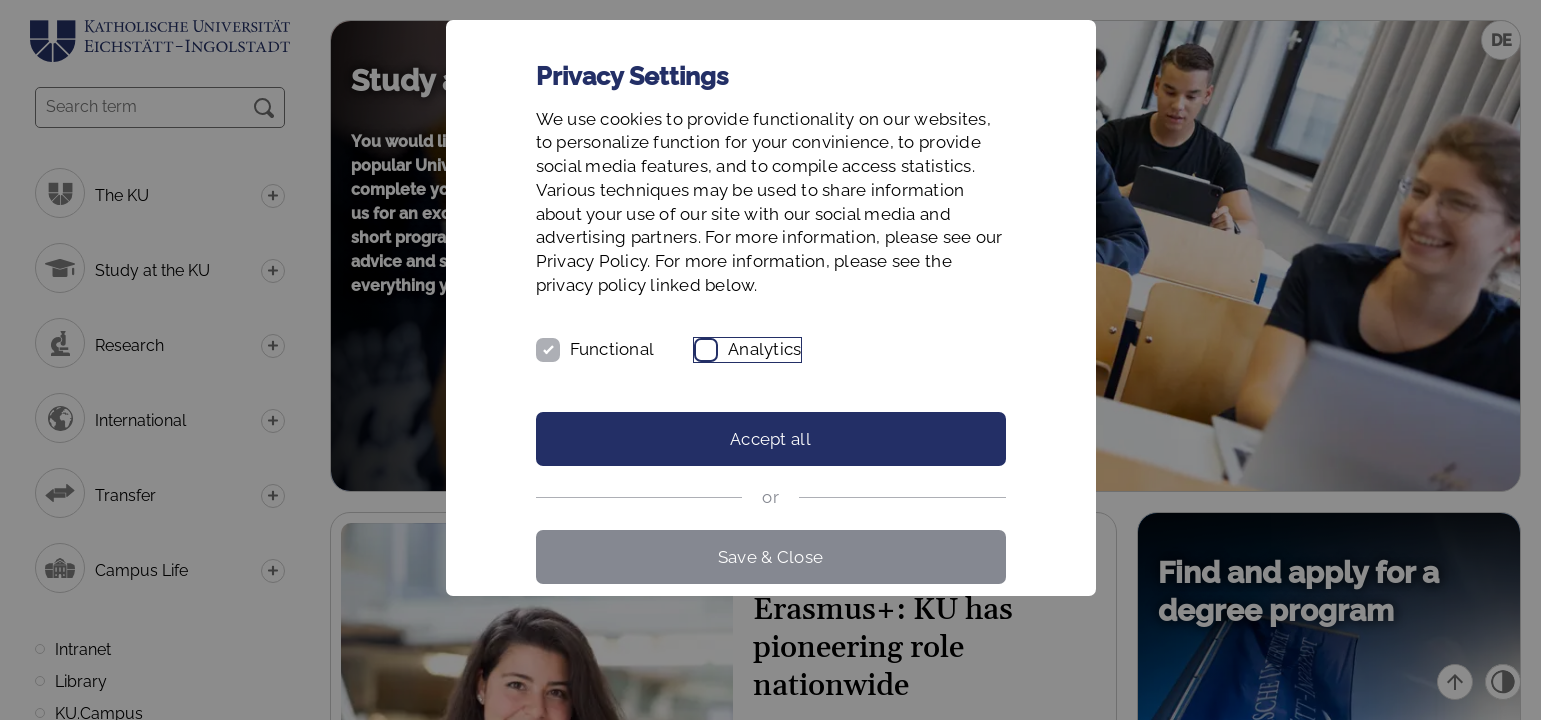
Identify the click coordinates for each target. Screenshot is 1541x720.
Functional (612, 349)
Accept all (770, 439)
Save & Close (770, 557)
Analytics (764, 349)
